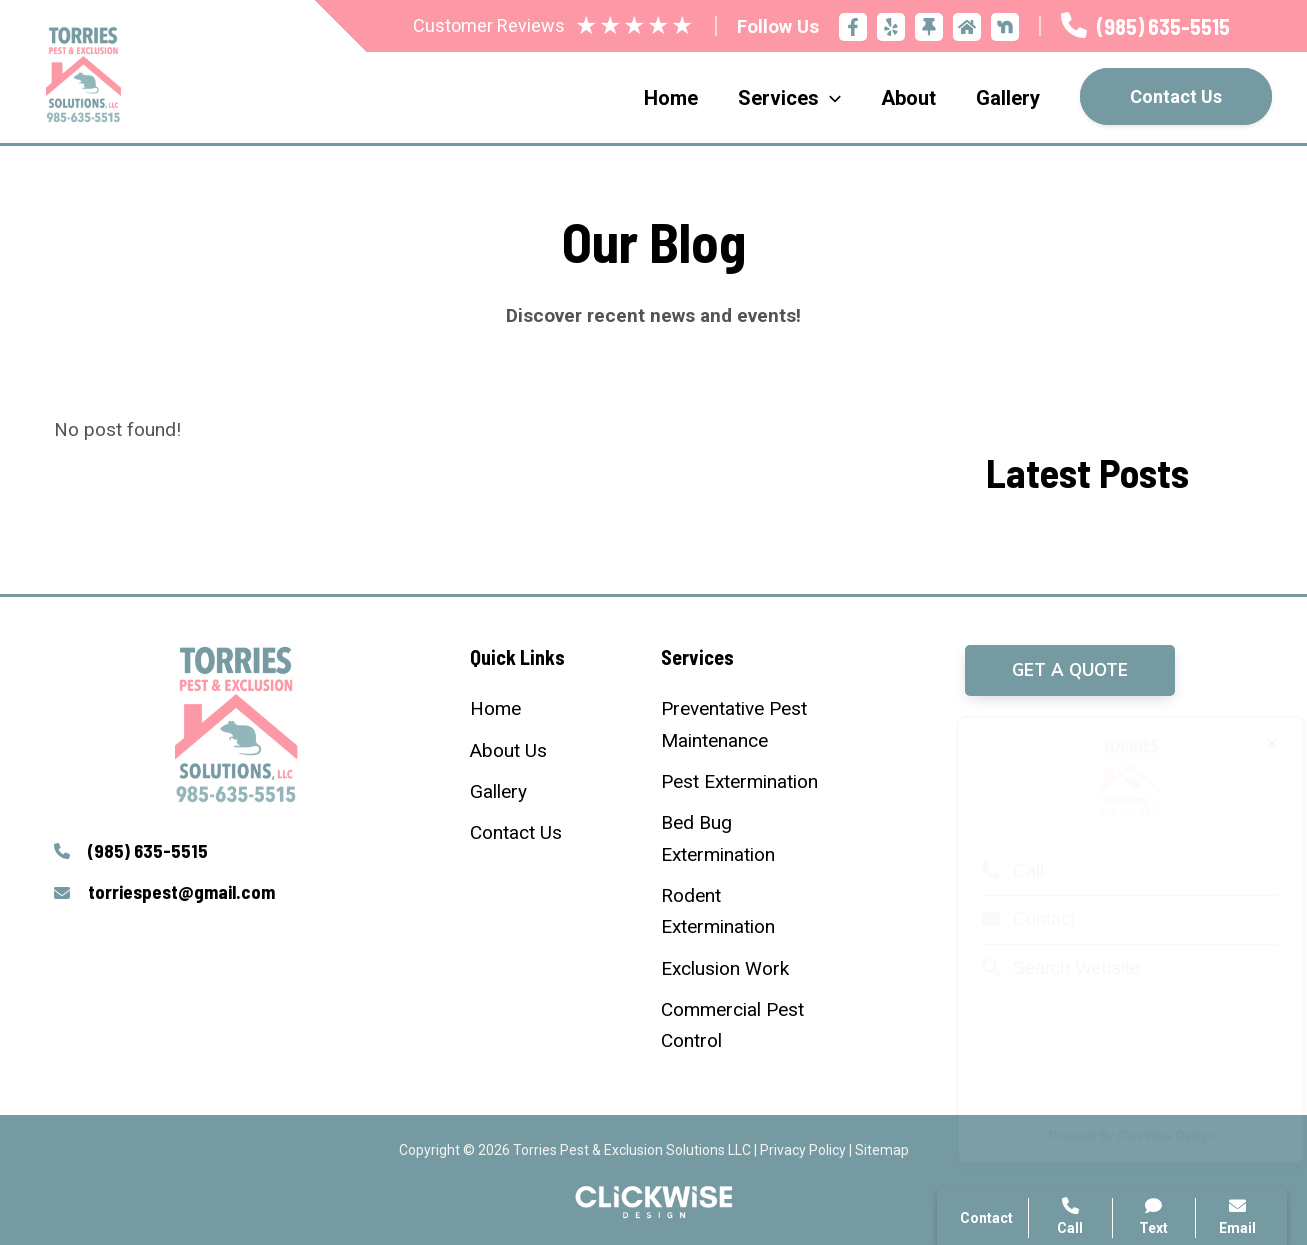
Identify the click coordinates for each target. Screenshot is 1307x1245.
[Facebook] (853, 27)
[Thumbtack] (929, 27)
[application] (830, 98)
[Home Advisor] (967, 27)
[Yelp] (891, 27)
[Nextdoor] (1005, 27)
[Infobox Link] (1145, 26)
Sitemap (882, 1150)
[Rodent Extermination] (748, 911)
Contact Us (1176, 96)
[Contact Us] (516, 832)
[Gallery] (498, 791)
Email (1237, 1216)
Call (994, 871)
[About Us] (508, 750)
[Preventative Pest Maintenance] (748, 724)
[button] (1070, 670)
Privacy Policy (803, 1150)
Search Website (1042, 968)
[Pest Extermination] (739, 781)
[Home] (495, 708)
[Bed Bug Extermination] (748, 838)
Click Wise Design (1146, 1136)
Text (1154, 1216)
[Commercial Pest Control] (748, 1025)
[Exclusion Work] (725, 968)
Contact (1009, 919)
